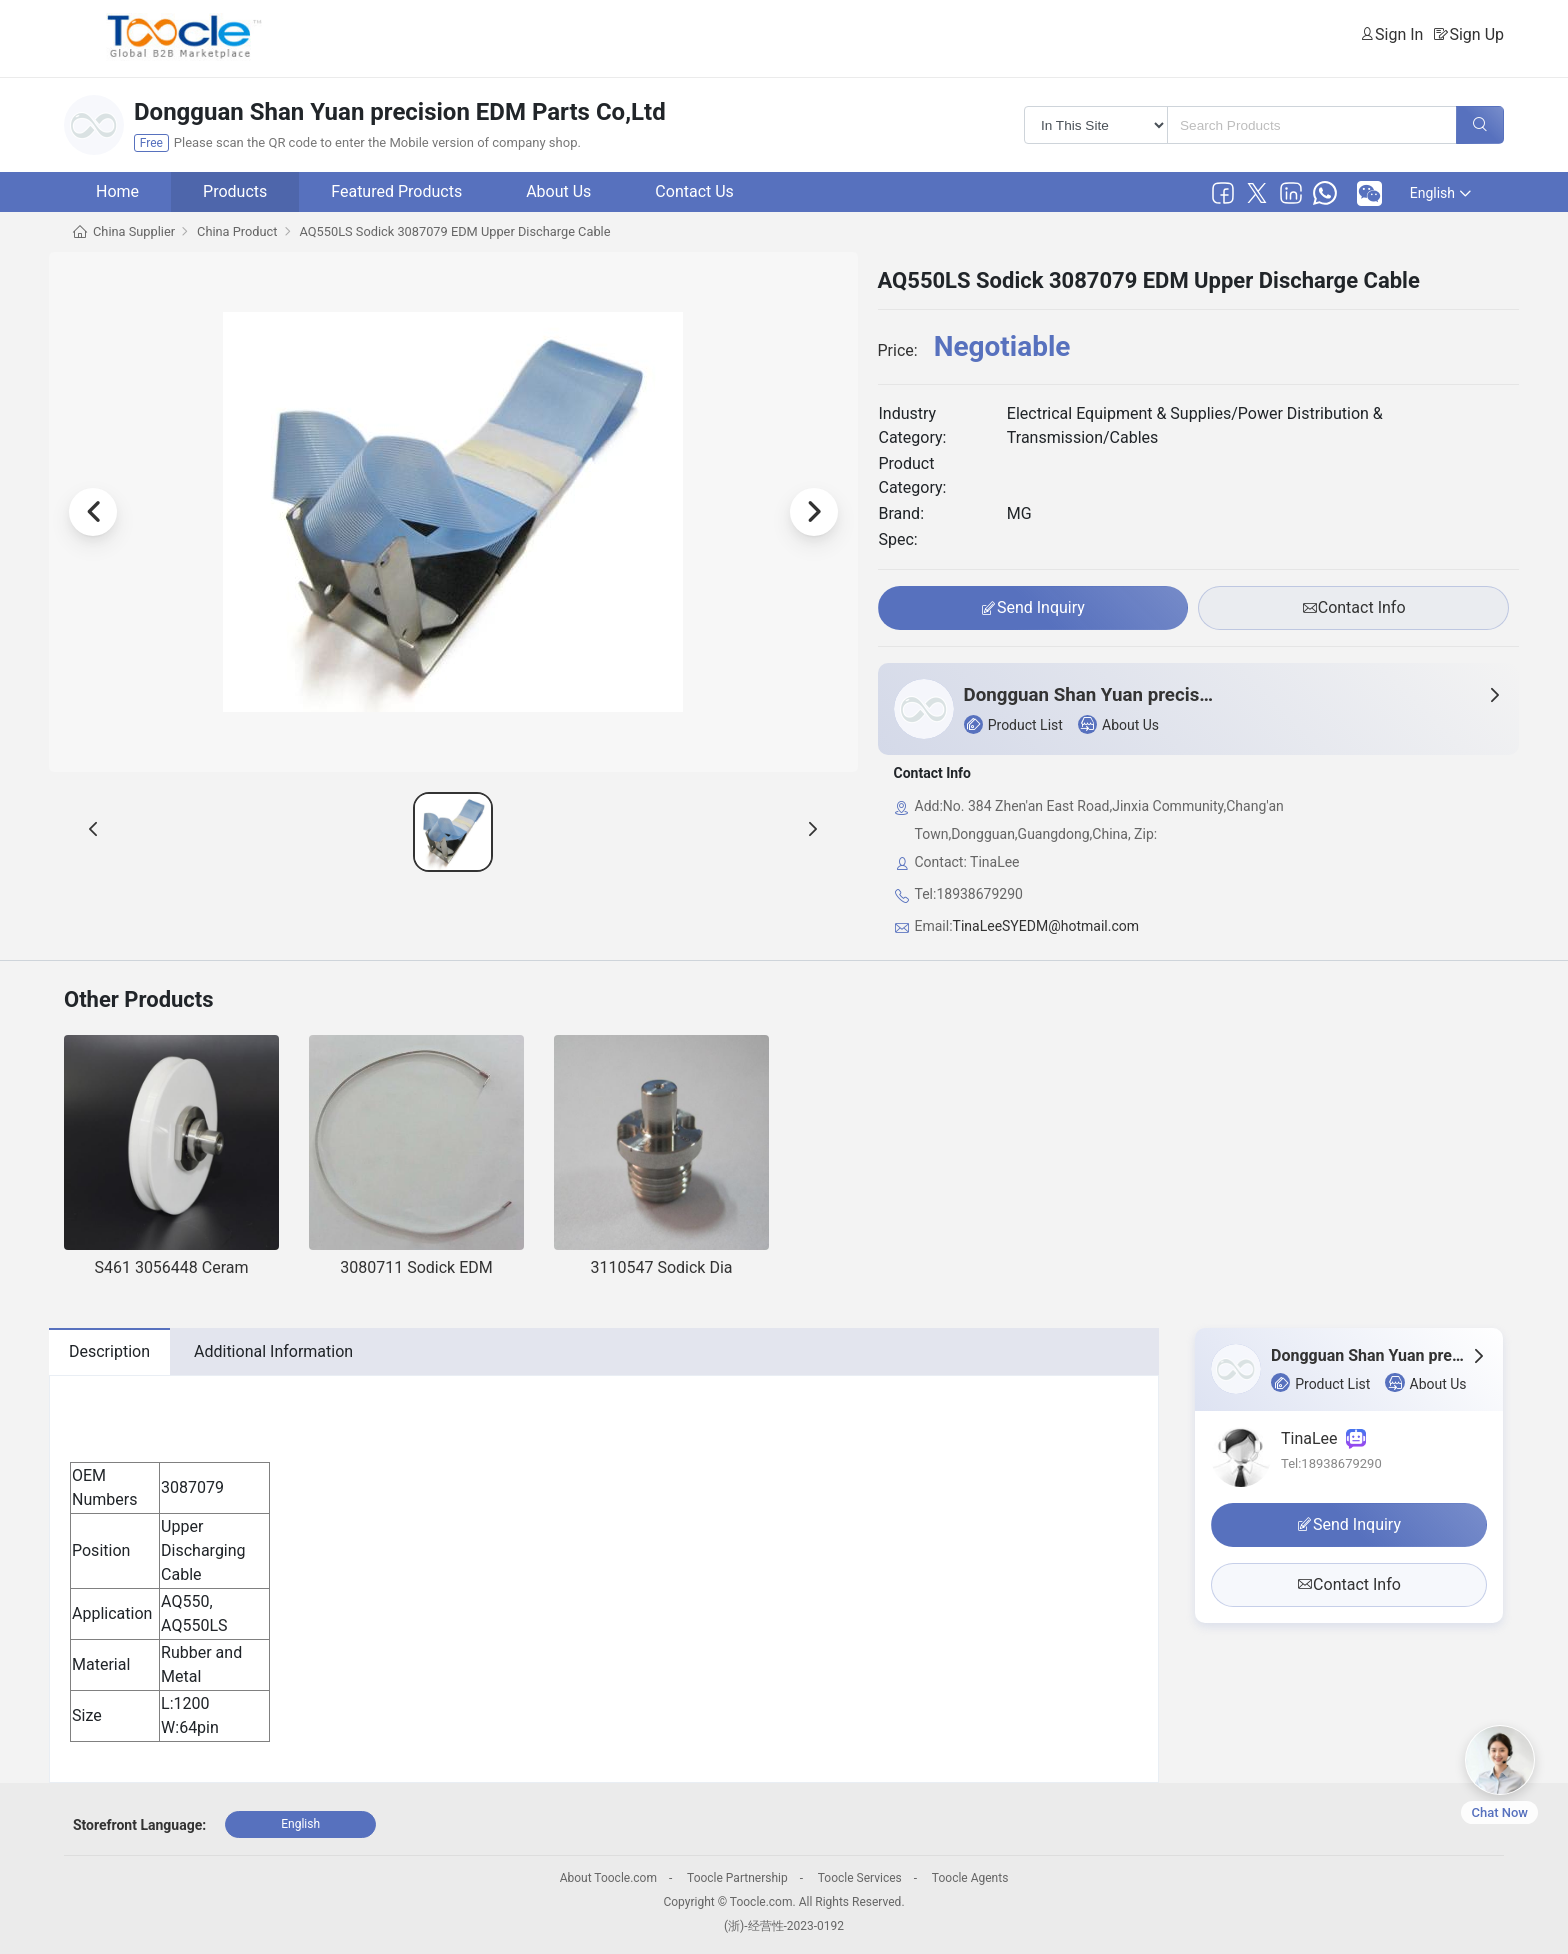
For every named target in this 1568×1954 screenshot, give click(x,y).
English (1440, 193)
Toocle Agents (970, 1878)
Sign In (1399, 34)
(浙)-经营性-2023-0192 (784, 1926)
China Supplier (134, 231)
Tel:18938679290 (1331, 1463)
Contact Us (694, 191)
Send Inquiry (1033, 608)
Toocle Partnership (737, 1878)
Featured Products (396, 191)
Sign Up (1476, 34)
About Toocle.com (608, 1878)
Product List (1013, 724)
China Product (237, 231)
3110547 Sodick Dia (662, 1267)
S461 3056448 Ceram (171, 1267)
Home (117, 191)
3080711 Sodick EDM (416, 1267)
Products (235, 191)
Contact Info (1354, 608)
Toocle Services (860, 1878)
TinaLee (1323, 1438)
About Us (558, 191)
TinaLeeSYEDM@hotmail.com (1046, 926)
